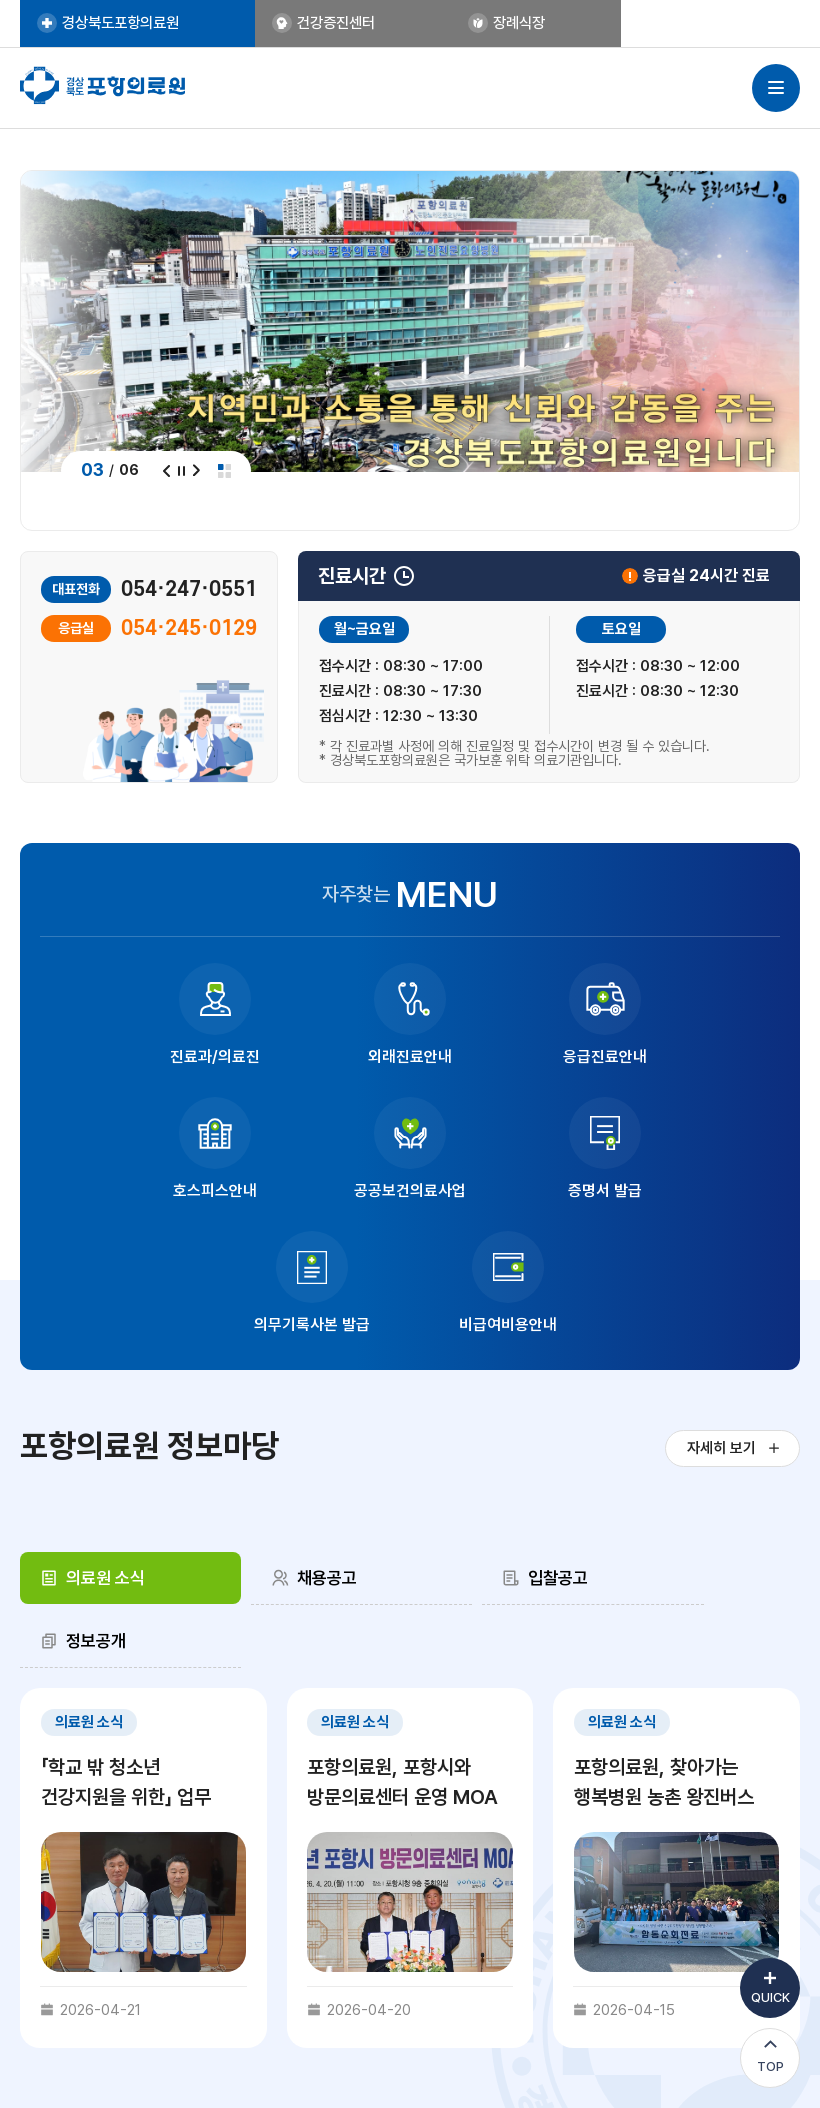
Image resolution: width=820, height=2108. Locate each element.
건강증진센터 (294, 23)
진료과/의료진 (133, 1056)
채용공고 (296, 1442)
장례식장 (426, 23)
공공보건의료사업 (133, 1190)
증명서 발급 (318, 1190)
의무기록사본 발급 (503, 1190)
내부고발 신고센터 (392, 1945)
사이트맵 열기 (776, 89)
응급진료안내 (503, 1056)
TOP (770, 2066)
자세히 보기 (716, 1314)
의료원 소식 (108, 1442)
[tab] (114, 1443)
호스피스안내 (688, 1056)
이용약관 (570, 1945)
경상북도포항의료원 (127, 23)
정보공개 (691, 1442)
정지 (181, 470)
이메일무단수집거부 (668, 1945)
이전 (166, 470)
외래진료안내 (318, 1056)
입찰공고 (493, 1442)
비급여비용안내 (688, 1190)
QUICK (770, 1997)
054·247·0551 (189, 589)
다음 (196, 470)
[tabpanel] (410, 1670)
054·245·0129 (189, 628)
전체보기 (225, 470)
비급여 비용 (494, 1945)
